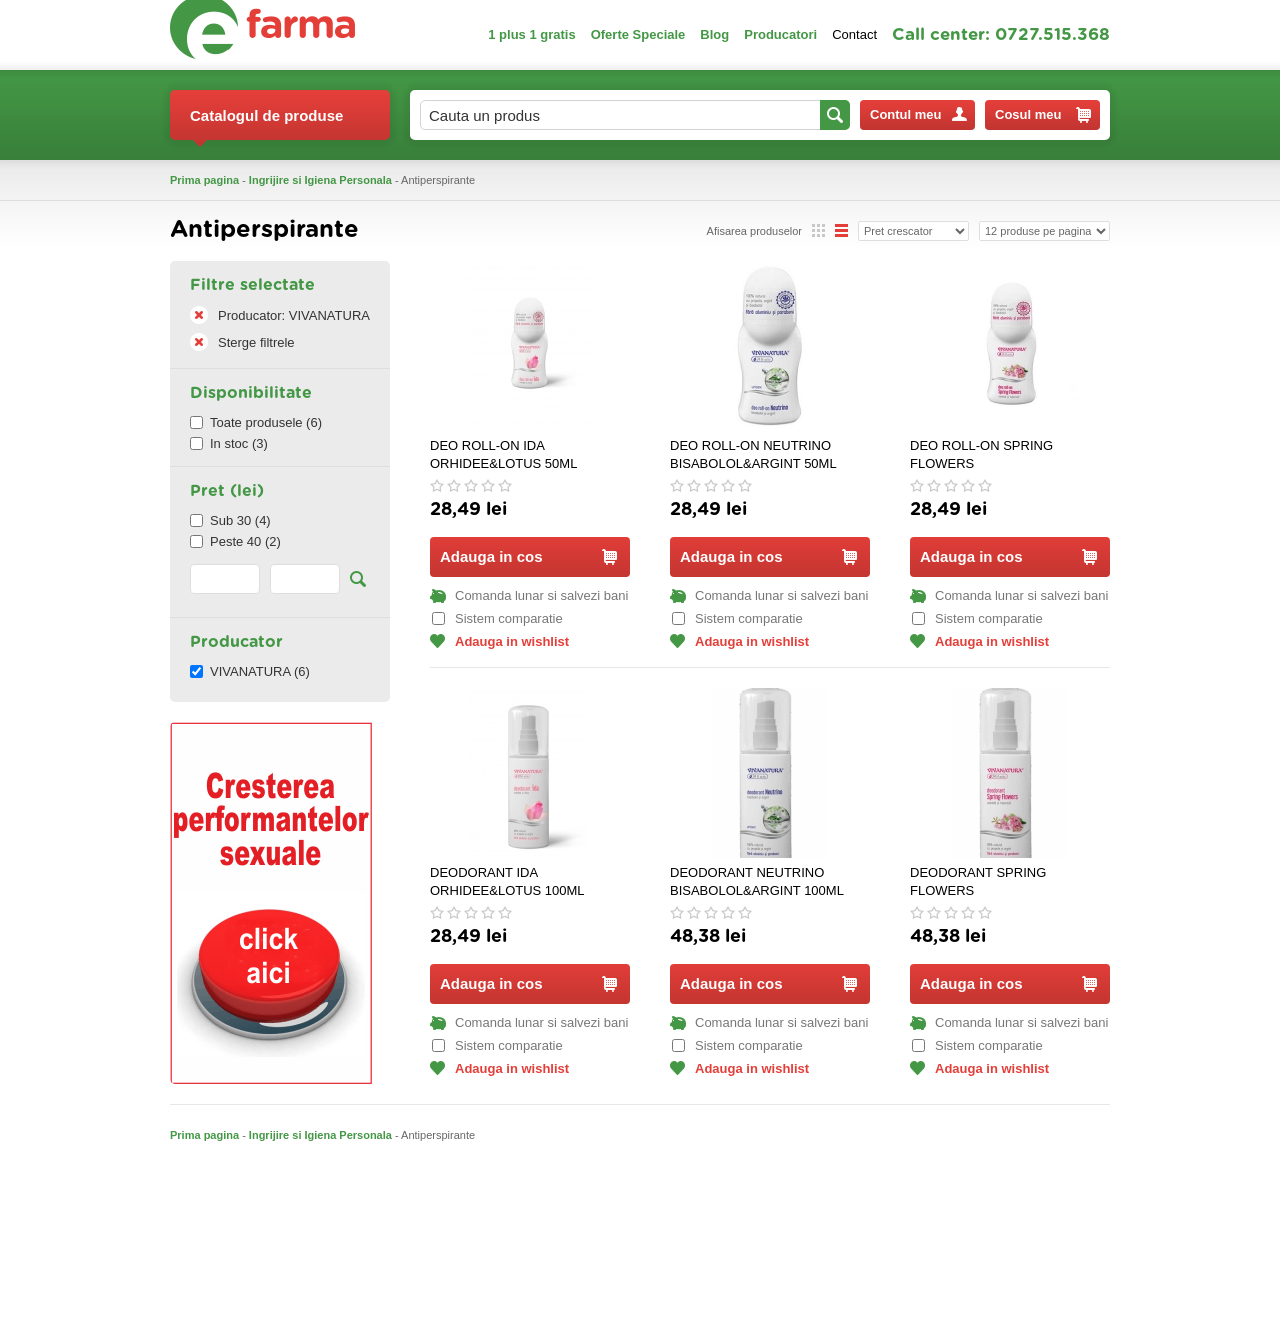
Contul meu (918, 114)
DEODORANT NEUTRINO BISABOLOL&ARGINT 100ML (757, 881)
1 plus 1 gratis (531, 34)
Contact (854, 34)
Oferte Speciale (638, 34)
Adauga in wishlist (499, 641)
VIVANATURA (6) (250, 671)
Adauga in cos (528, 556)
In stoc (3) (229, 443)
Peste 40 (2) (235, 541)
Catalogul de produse (266, 123)
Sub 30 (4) (230, 520)
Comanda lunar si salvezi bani (529, 595)
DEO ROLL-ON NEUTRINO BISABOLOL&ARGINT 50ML (753, 454)
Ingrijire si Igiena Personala (320, 180)
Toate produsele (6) (256, 422)
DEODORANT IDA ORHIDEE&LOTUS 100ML (507, 881)
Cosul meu (1043, 115)
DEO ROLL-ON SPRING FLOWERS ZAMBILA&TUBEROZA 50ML (995, 455)
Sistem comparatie (497, 618)
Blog (714, 34)
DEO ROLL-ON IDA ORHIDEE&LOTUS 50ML (503, 454)
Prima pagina (204, 180)
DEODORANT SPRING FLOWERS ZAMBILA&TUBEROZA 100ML (999, 882)
